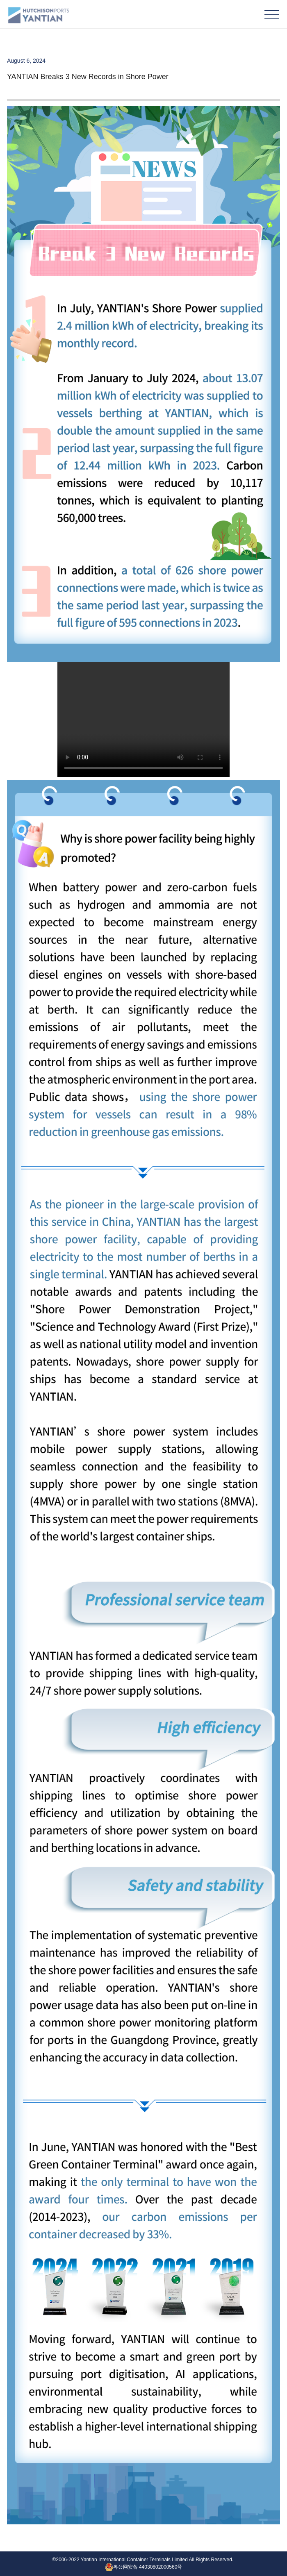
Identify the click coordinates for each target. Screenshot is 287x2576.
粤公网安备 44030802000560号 (143, 2567)
